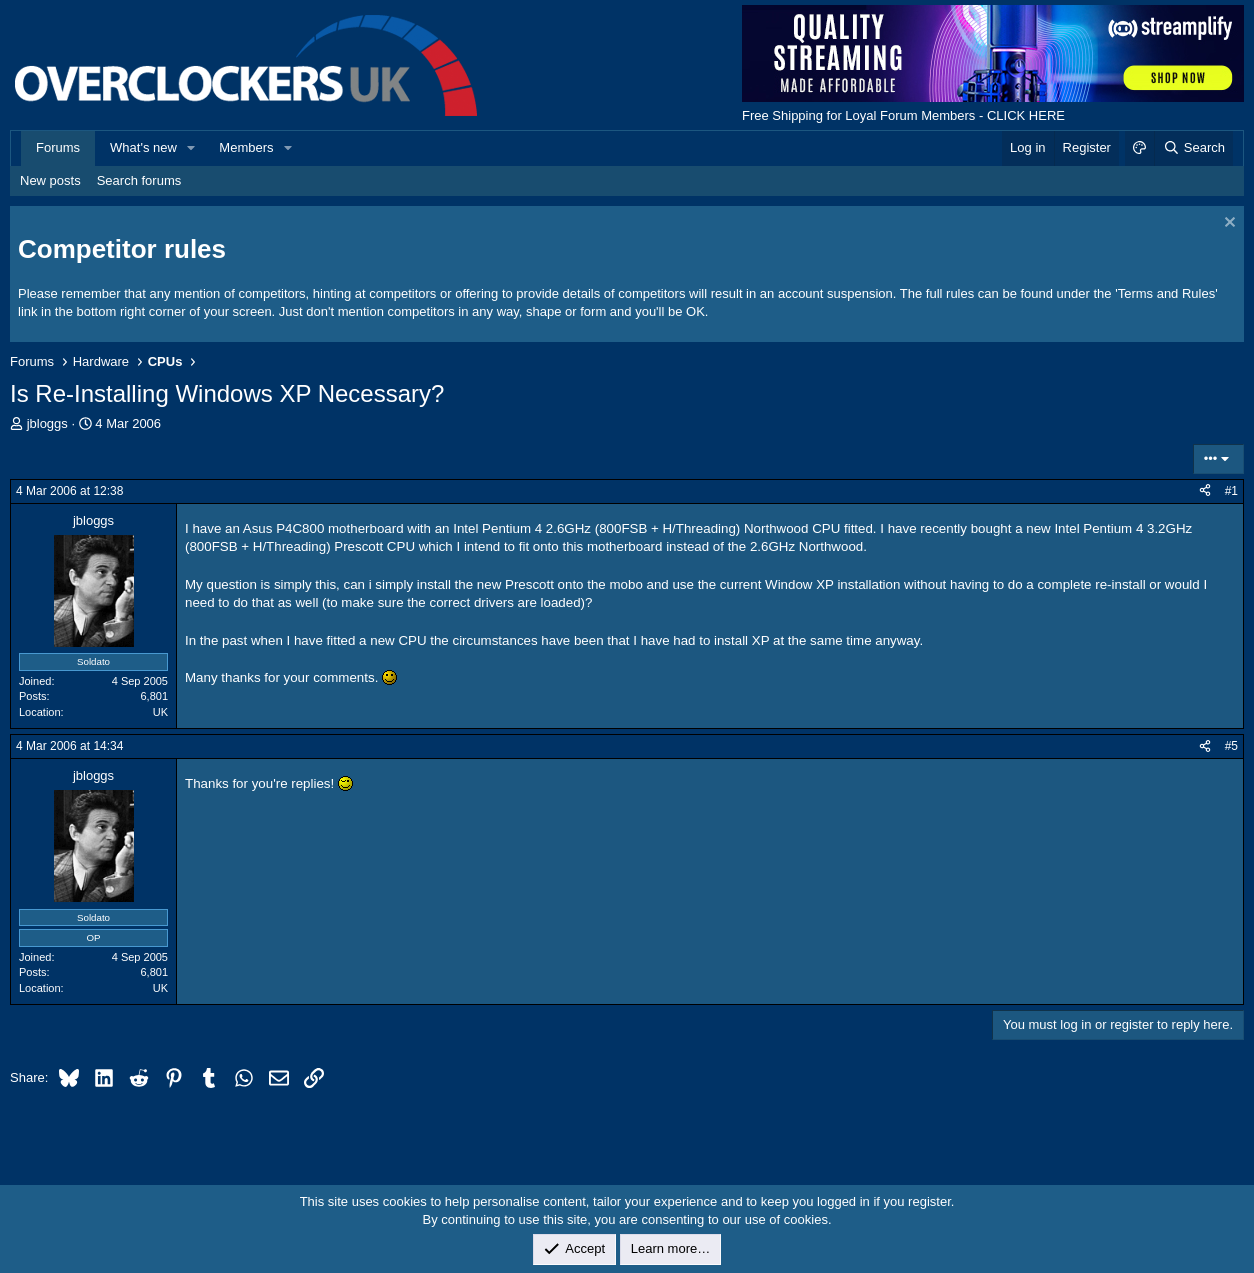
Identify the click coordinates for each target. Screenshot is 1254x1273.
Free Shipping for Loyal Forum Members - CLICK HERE (903, 115)
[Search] (1193, 148)
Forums (58, 147)
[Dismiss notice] (1227, 224)
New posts (50, 180)
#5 (1231, 746)
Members (246, 147)
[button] (192, 148)
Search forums (139, 180)
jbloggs (47, 423)
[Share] (1205, 491)
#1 (1231, 491)
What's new (143, 147)
